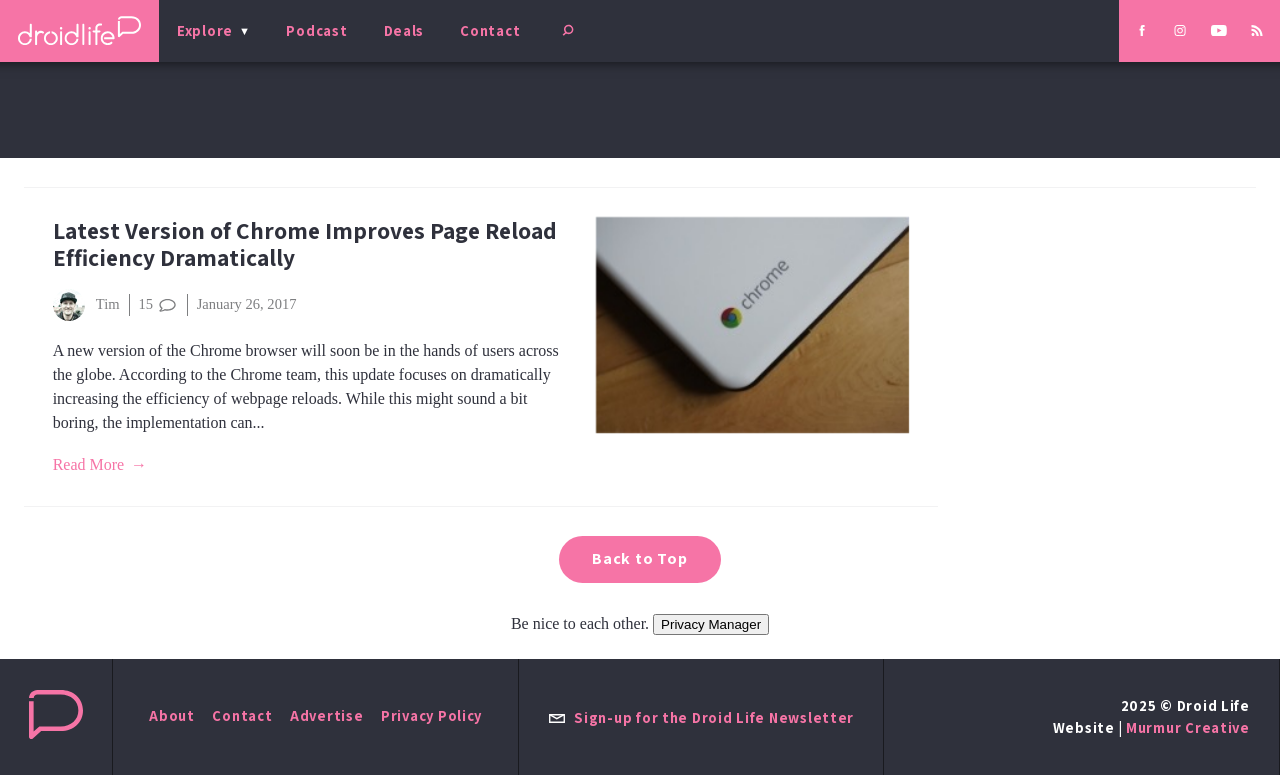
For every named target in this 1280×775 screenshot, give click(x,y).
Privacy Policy (431, 715)
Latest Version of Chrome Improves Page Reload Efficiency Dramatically (305, 244)
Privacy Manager (711, 624)
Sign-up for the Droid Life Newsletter (701, 717)
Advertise (327, 715)
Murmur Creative (1188, 727)
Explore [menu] (205, 30)
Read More (89, 464)
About (172, 715)
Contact (490, 30)
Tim (86, 305)
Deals (404, 30)
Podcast (316, 30)
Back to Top (640, 558)
